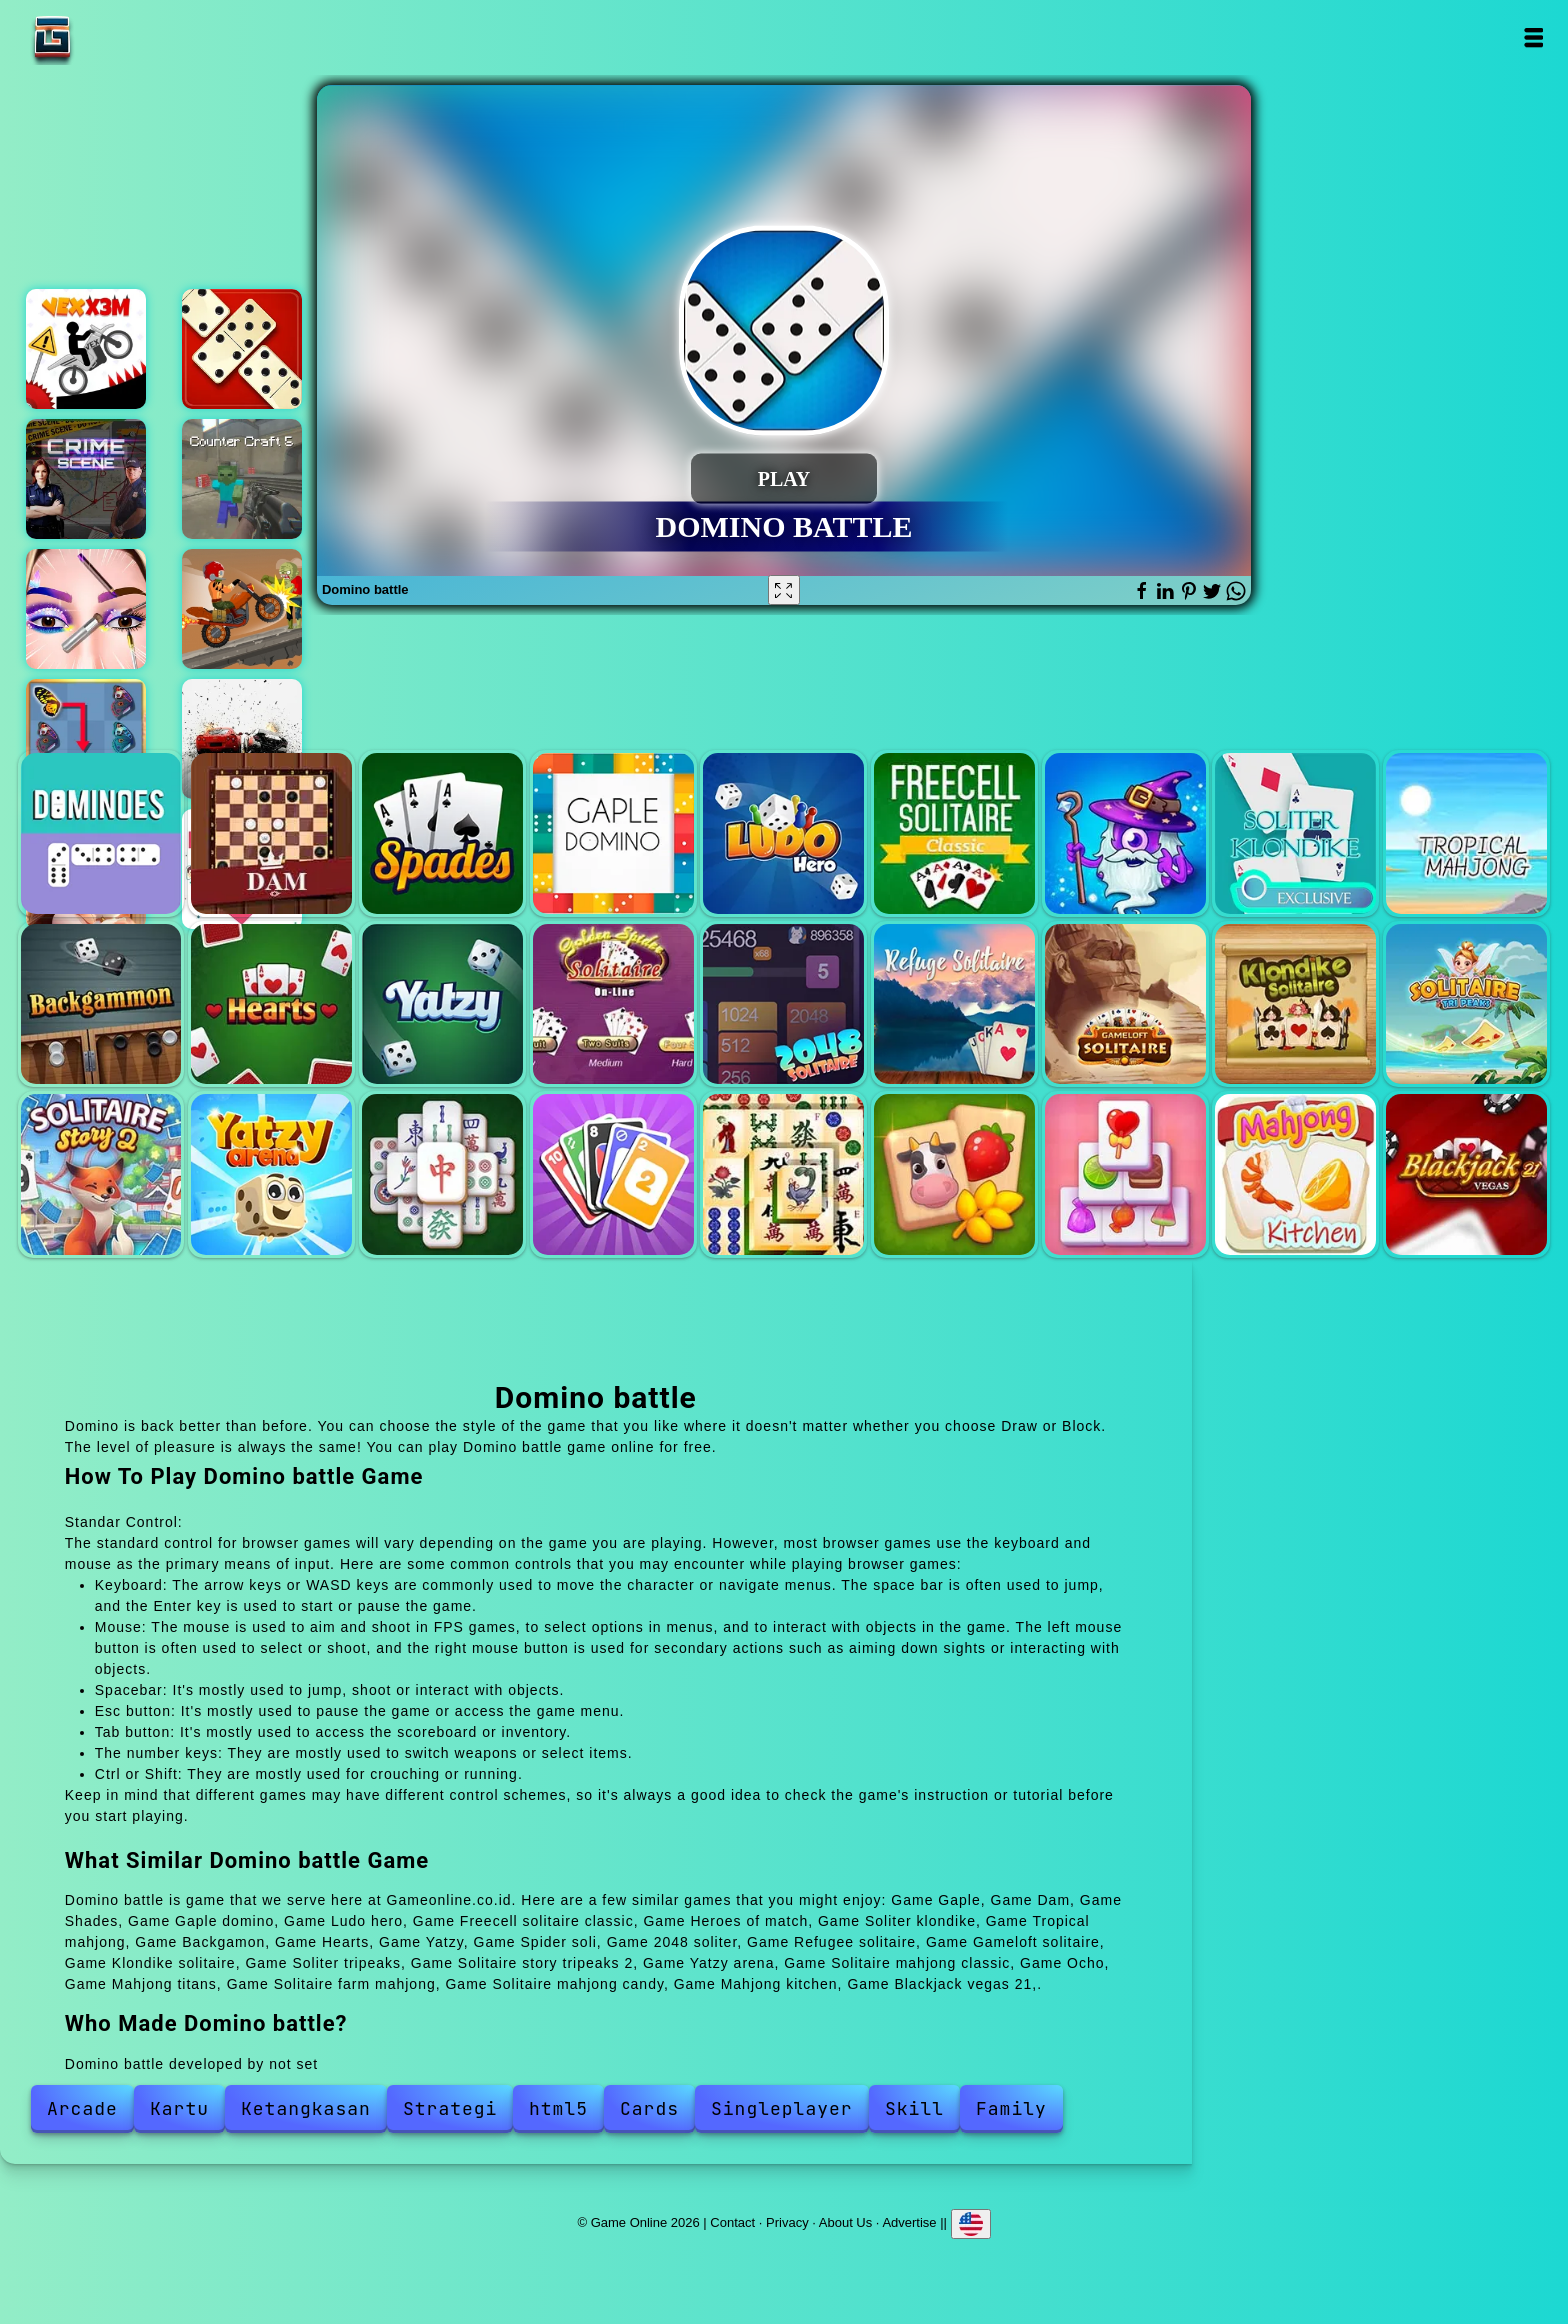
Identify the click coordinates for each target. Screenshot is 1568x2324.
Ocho (613, 1174)
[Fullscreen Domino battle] (784, 590)
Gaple (101, 833)
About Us (845, 2222)
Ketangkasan (306, 2108)
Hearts (271, 1004)
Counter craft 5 (242, 479)
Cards (649, 2108)
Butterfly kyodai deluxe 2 (86, 739)
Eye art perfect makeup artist (86, 609)
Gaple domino (613, 833)
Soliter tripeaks (1466, 1004)
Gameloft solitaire (1125, 1004)
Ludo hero (783, 833)
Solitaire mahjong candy (1125, 1174)
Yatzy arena (271, 1174)
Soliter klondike (1295, 833)
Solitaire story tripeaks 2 (101, 1174)
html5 (558, 2108)
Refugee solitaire (954, 1004)
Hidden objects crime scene (86, 479)
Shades (442, 833)
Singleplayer (782, 2108)
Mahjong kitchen (1295, 1174)
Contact (732, 2222)
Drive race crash (242, 739)
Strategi (450, 2108)
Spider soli (613, 1004)
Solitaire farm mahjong (954, 1174)
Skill (914, 2108)
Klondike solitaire (1295, 1004)
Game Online (115, 37)
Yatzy (442, 1004)
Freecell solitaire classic (954, 833)
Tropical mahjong (1466, 833)
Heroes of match (1125, 833)
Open (1532, 37)
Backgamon (101, 1004)
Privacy (787, 2222)
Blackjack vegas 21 (1466, 1174)
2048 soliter (783, 1004)
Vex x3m (86, 349)
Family (1011, 2108)
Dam (271, 833)
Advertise (909, 2222)
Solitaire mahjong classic (442, 1174)
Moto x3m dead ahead (242, 609)
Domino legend (242, 349)
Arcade (82, 2108)
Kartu (179, 2108)
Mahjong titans (783, 1174)
